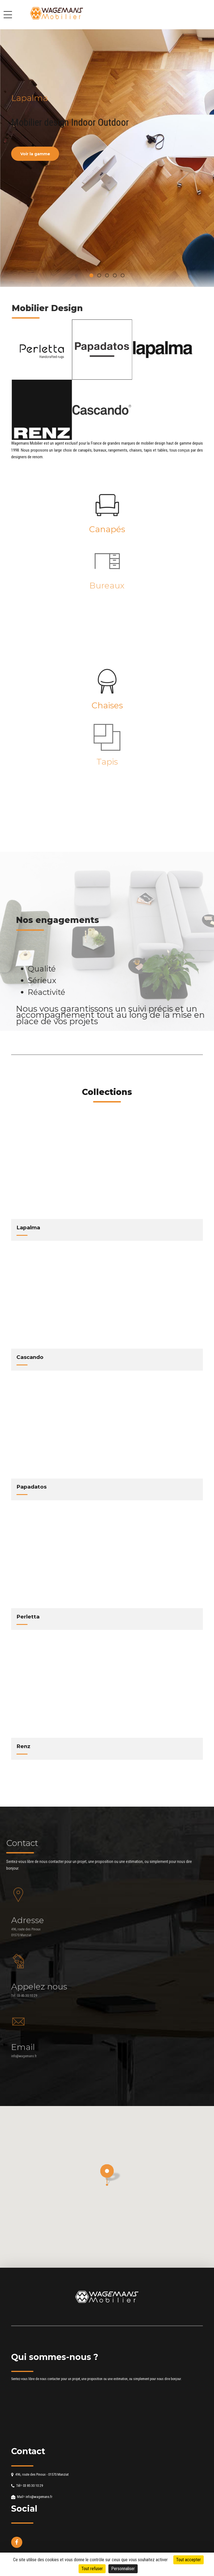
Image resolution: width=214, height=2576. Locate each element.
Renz (23, 1746)
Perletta (28, 1616)
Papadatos (31, 1487)
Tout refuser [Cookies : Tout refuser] (92, 2568)
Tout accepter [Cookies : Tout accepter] (188, 2559)
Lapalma (28, 1227)
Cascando (29, 1357)
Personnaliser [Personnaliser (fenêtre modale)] (123, 2568)
